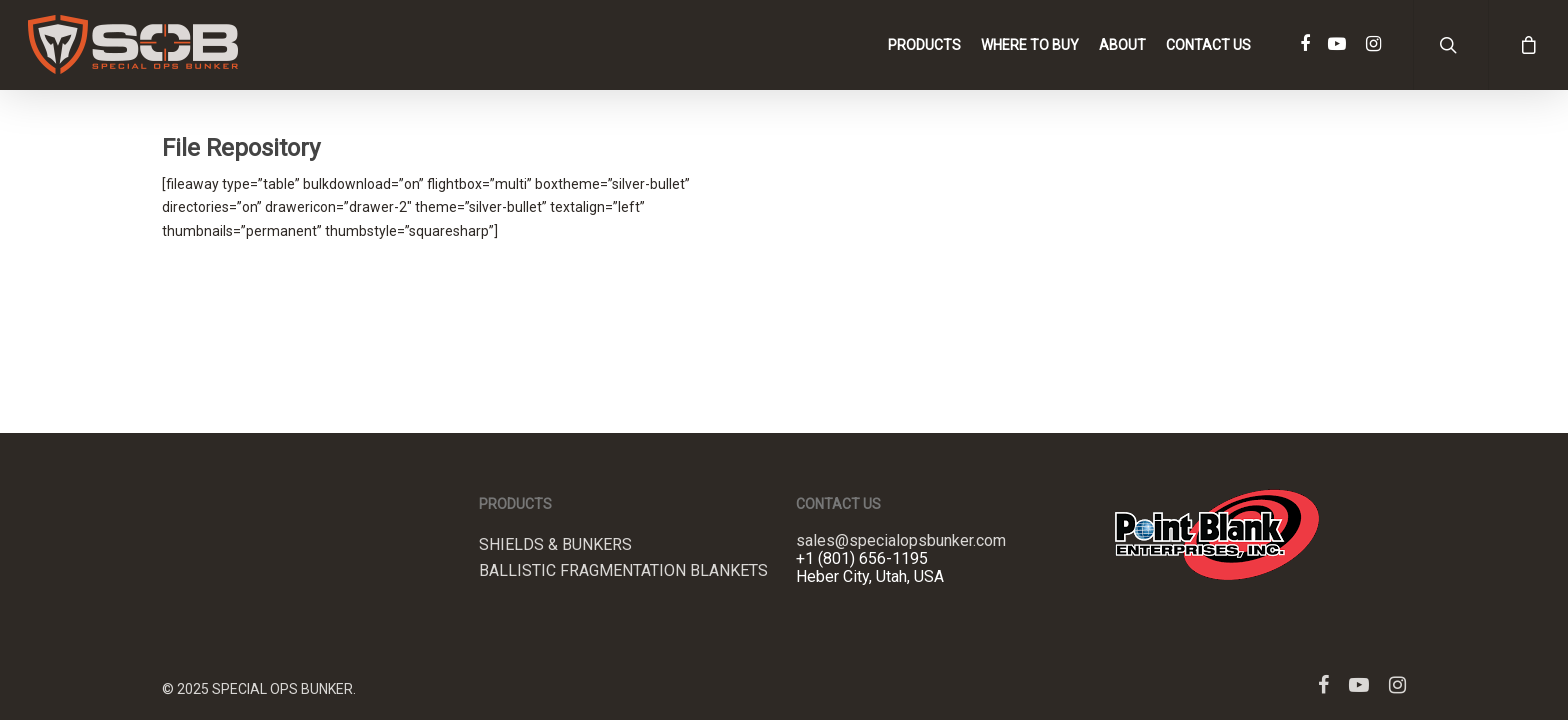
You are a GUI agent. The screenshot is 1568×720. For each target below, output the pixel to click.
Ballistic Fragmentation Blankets (623, 571)
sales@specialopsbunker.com (901, 540)
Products (924, 45)
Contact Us (1208, 45)
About (1122, 45)
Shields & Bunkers (555, 545)
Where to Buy (1030, 45)
